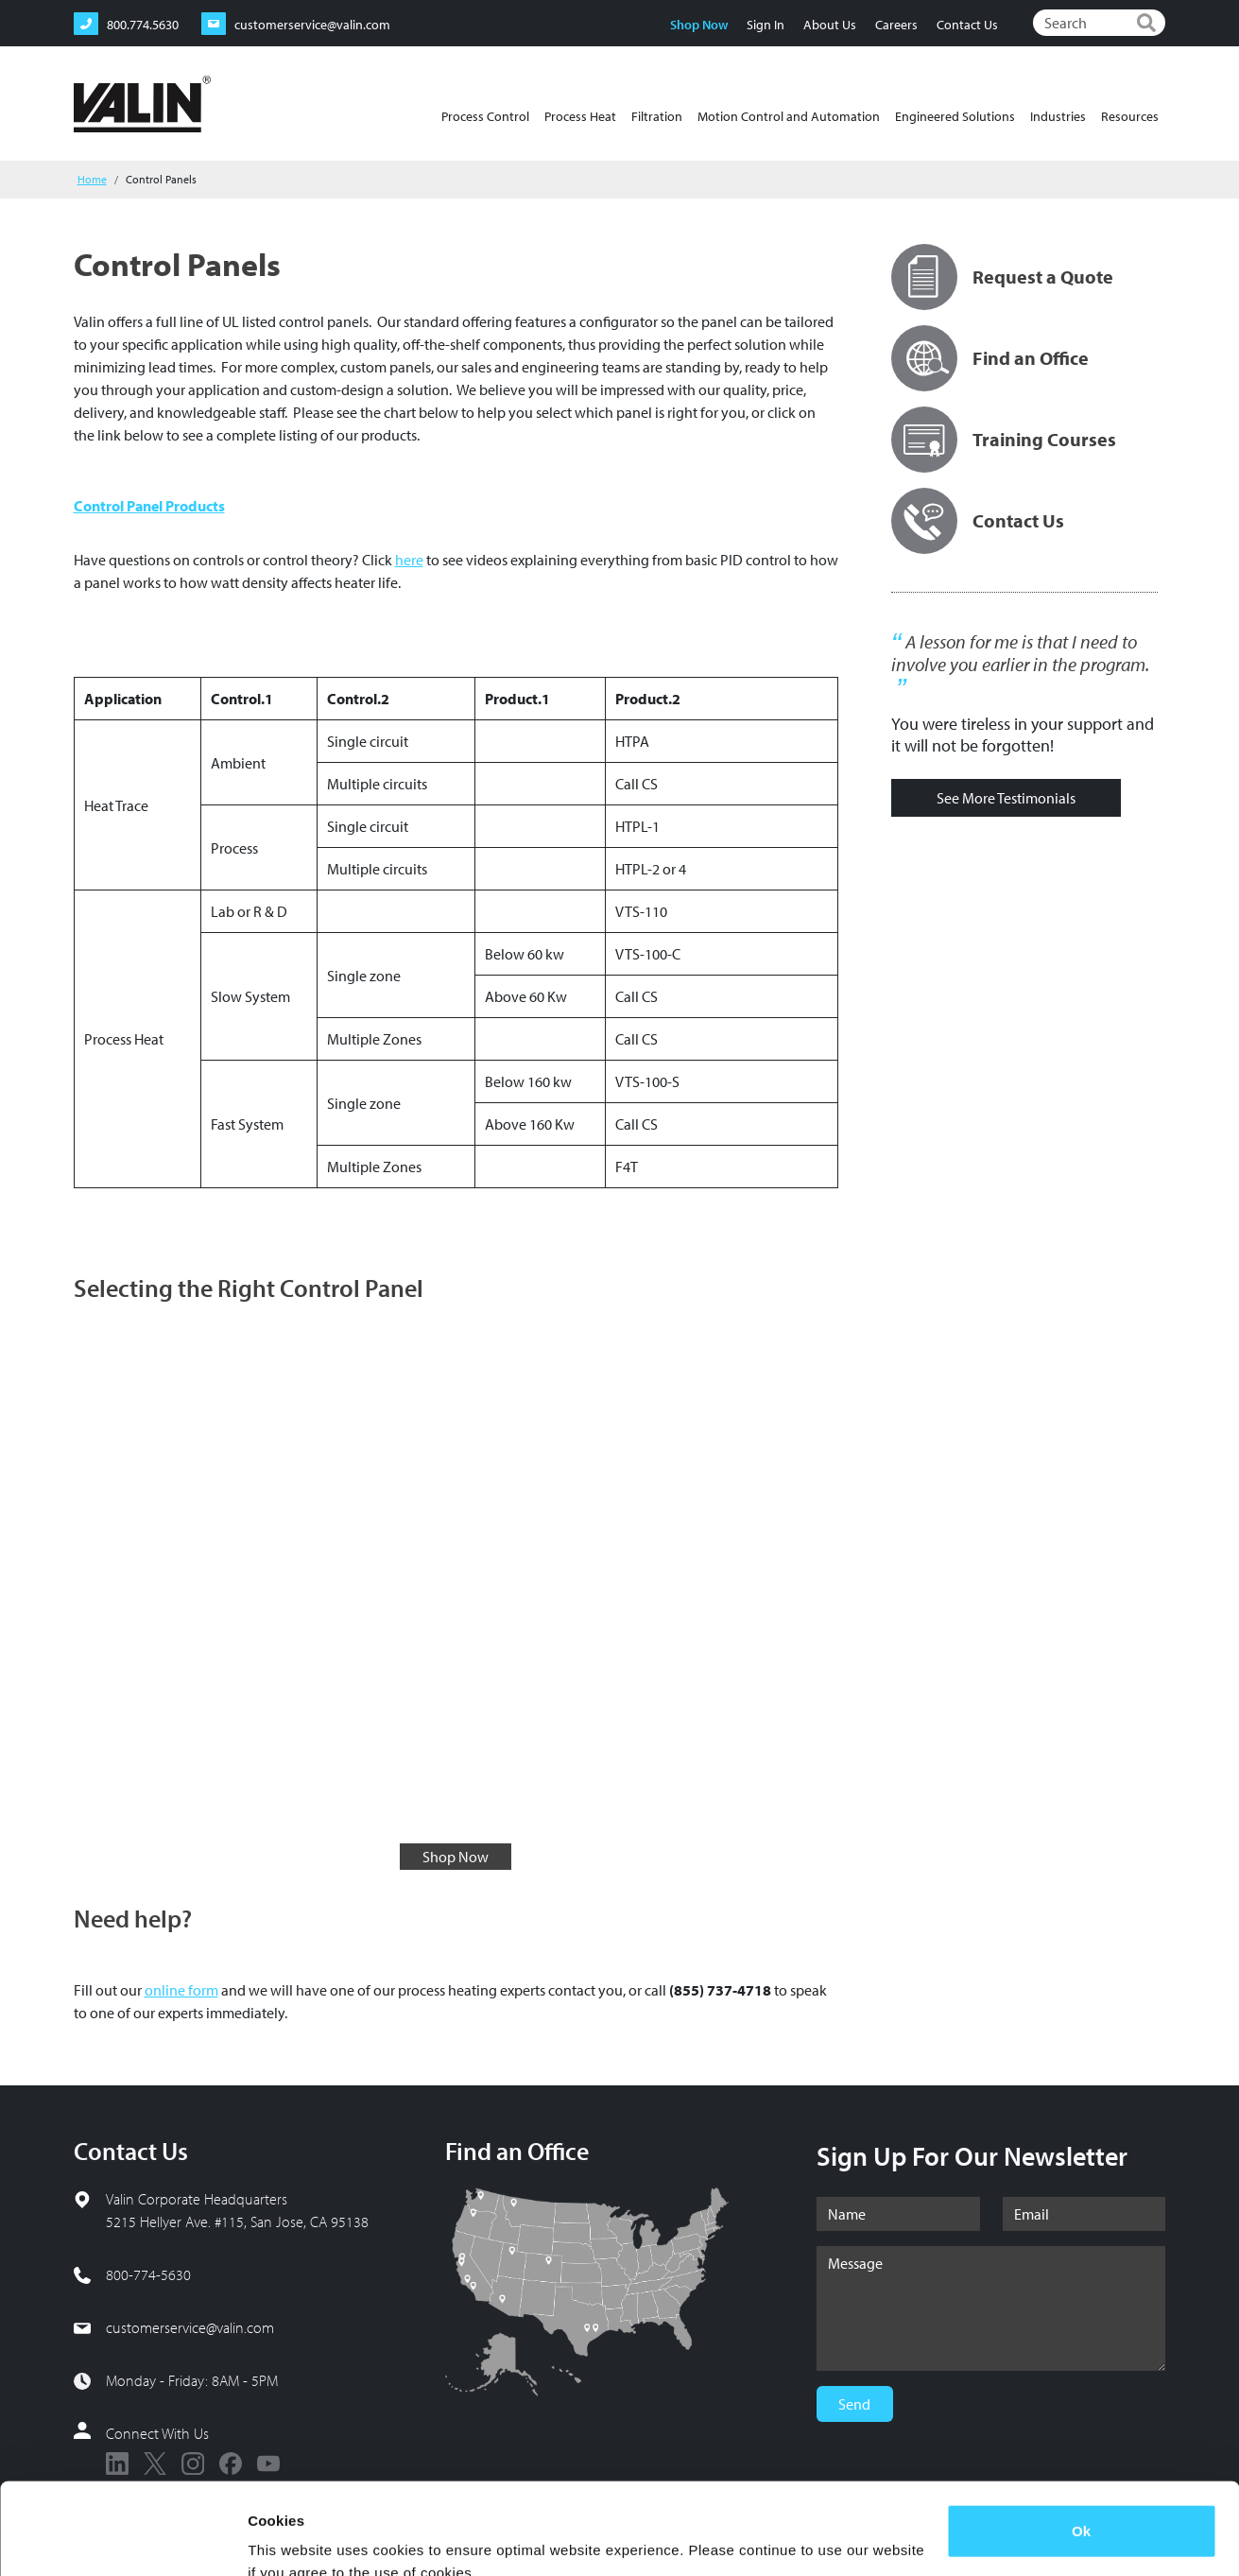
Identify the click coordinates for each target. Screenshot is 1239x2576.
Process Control (485, 116)
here (409, 559)
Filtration (656, 116)
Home (92, 179)
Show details (292, 2539)
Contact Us (967, 24)
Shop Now (699, 24)
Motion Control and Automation (788, 116)
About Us (829, 24)
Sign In (765, 24)
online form (181, 1989)
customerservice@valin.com (190, 2327)
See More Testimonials (1006, 797)
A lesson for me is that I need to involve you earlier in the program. (1020, 653)
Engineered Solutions (955, 116)
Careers (896, 24)
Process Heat (580, 116)
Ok (1081, 2445)
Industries (1058, 116)
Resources (1130, 116)
